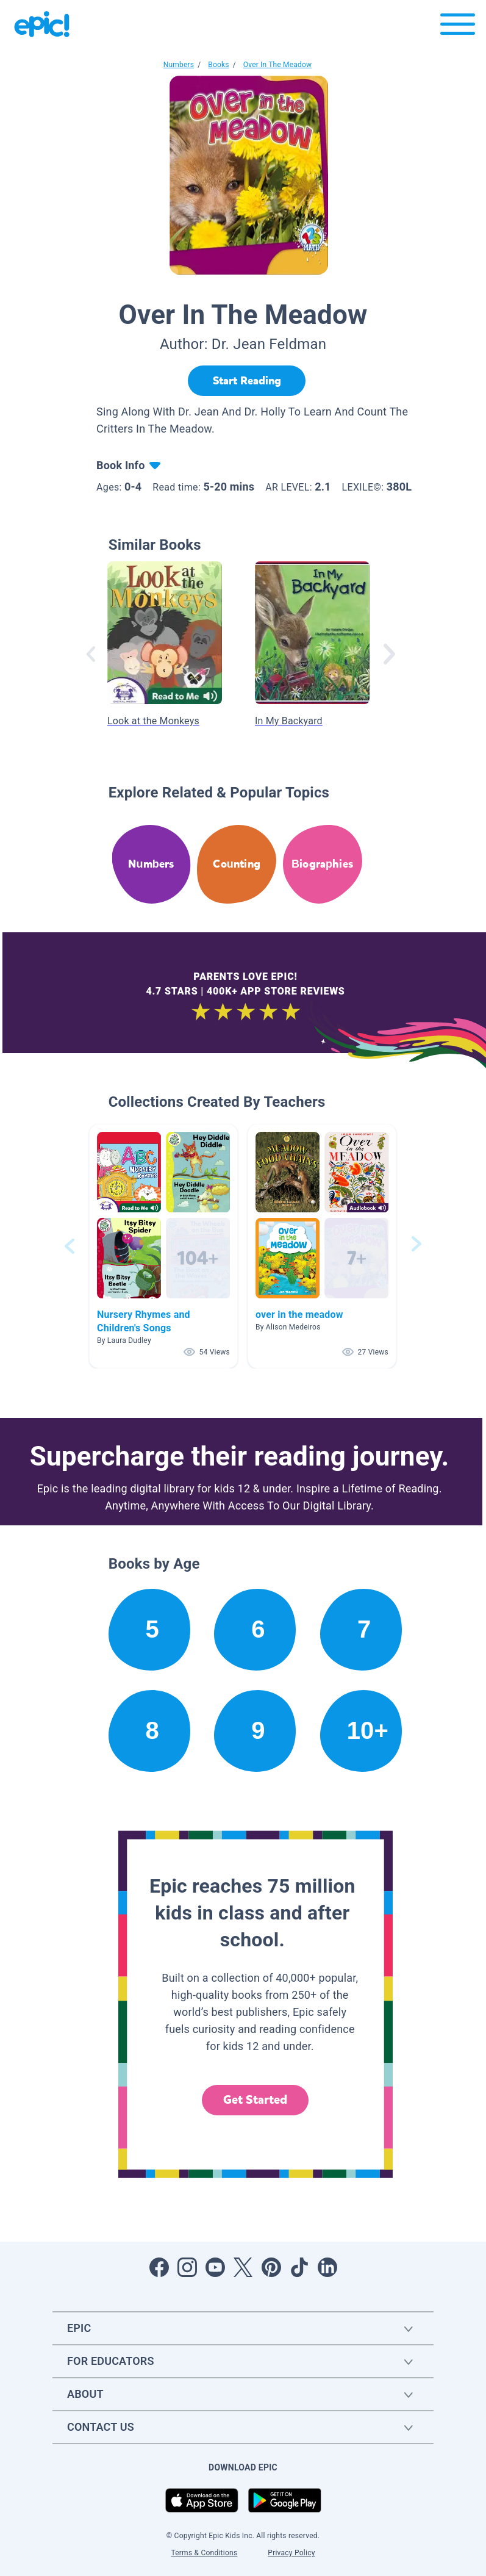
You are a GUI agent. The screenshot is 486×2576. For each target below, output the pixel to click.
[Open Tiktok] (299, 2267)
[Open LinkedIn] (327, 2267)
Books (218, 64)
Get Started (255, 2100)
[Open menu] (458, 27)
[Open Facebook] (159, 2267)
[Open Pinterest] (271, 2267)
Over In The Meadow (277, 64)
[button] (163, 1246)
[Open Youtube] (215, 2267)
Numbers (178, 64)
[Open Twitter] (243, 2267)
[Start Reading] (247, 380)
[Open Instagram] (187, 2267)
